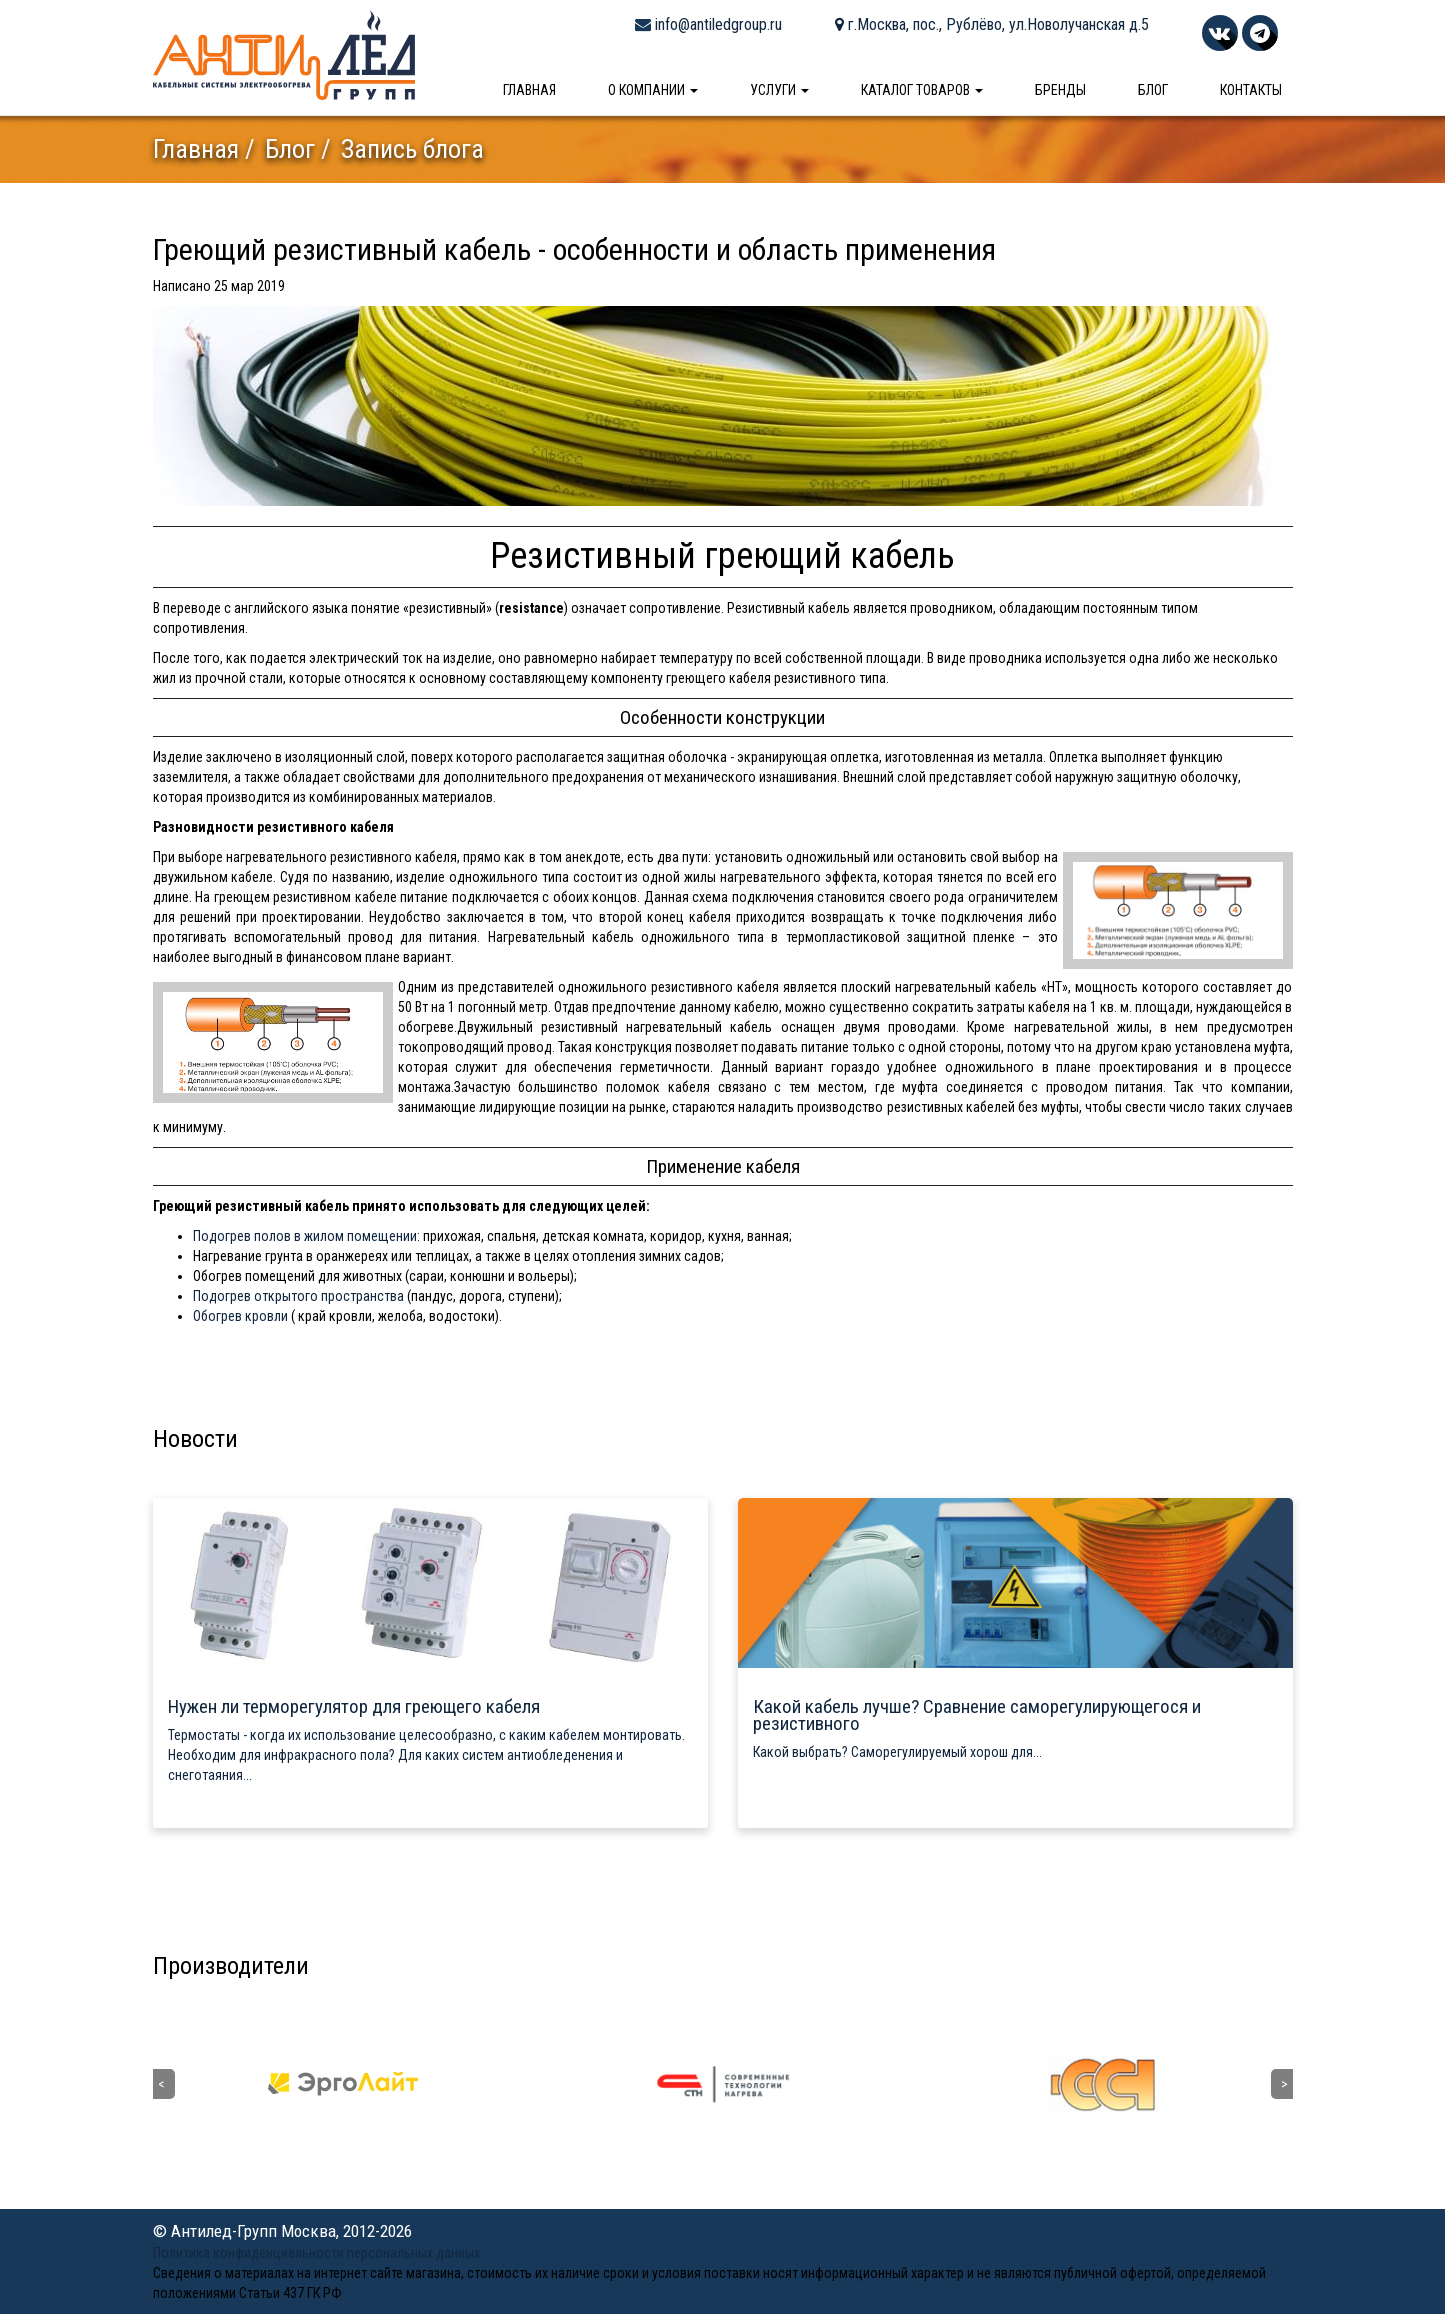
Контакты (1251, 90)
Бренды (1060, 90)
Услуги (779, 90)
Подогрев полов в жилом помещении (305, 1236)
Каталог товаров (922, 90)
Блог (1153, 90)
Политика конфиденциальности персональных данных (316, 2253)
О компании (653, 90)
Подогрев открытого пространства (298, 1296)
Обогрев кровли (240, 1316)
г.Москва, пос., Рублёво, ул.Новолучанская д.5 (992, 24)
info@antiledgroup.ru (708, 24)
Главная (529, 90)
